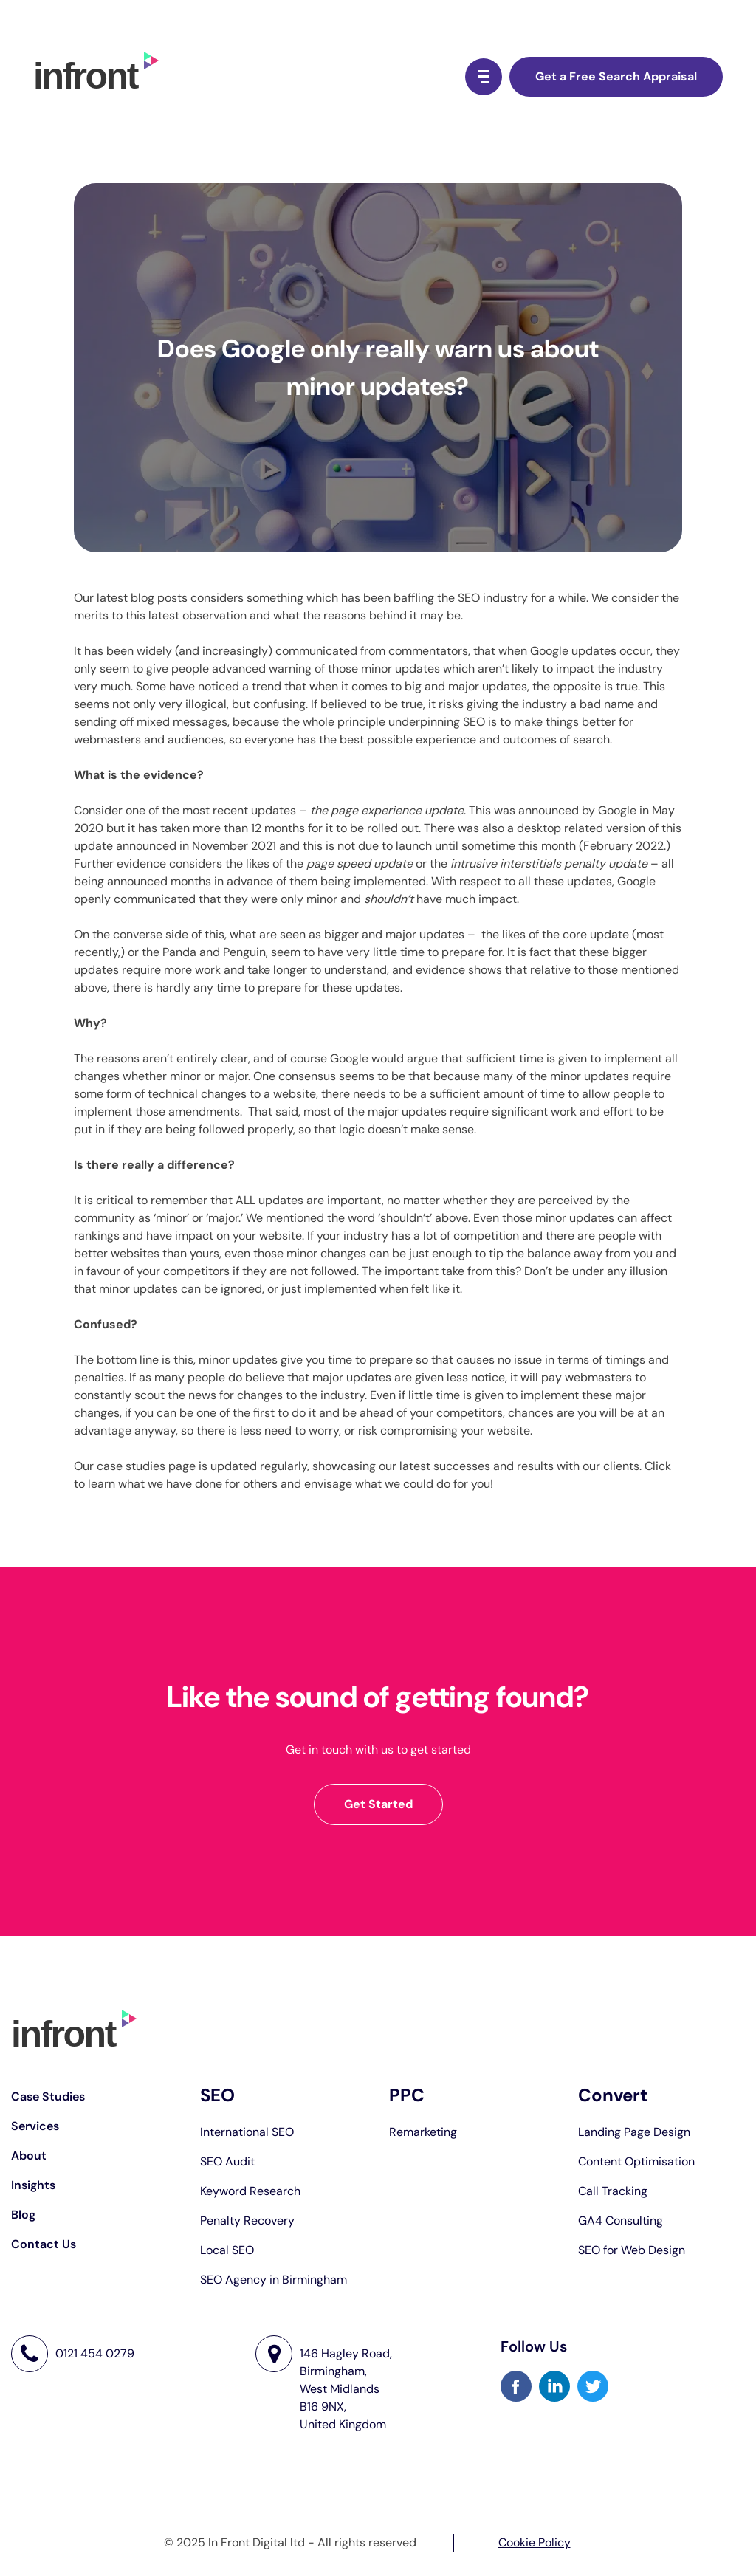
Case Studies (48, 2096)
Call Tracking (612, 2191)
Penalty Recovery (247, 2220)
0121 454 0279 (94, 2354)
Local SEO (227, 2250)
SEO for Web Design (631, 2250)
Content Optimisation (636, 2161)
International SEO (247, 2132)
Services (35, 2126)
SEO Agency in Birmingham (273, 2279)
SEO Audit (227, 2161)
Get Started (378, 1804)
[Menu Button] (483, 76)
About (29, 2155)
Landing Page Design (634, 2132)
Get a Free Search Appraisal (616, 76)
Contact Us (43, 2244)
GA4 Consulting (620, 2220)
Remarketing (423, 2132)
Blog (23, 2214)
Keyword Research (250, 2191)
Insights (33, 2185)
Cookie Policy (534, 2542)
